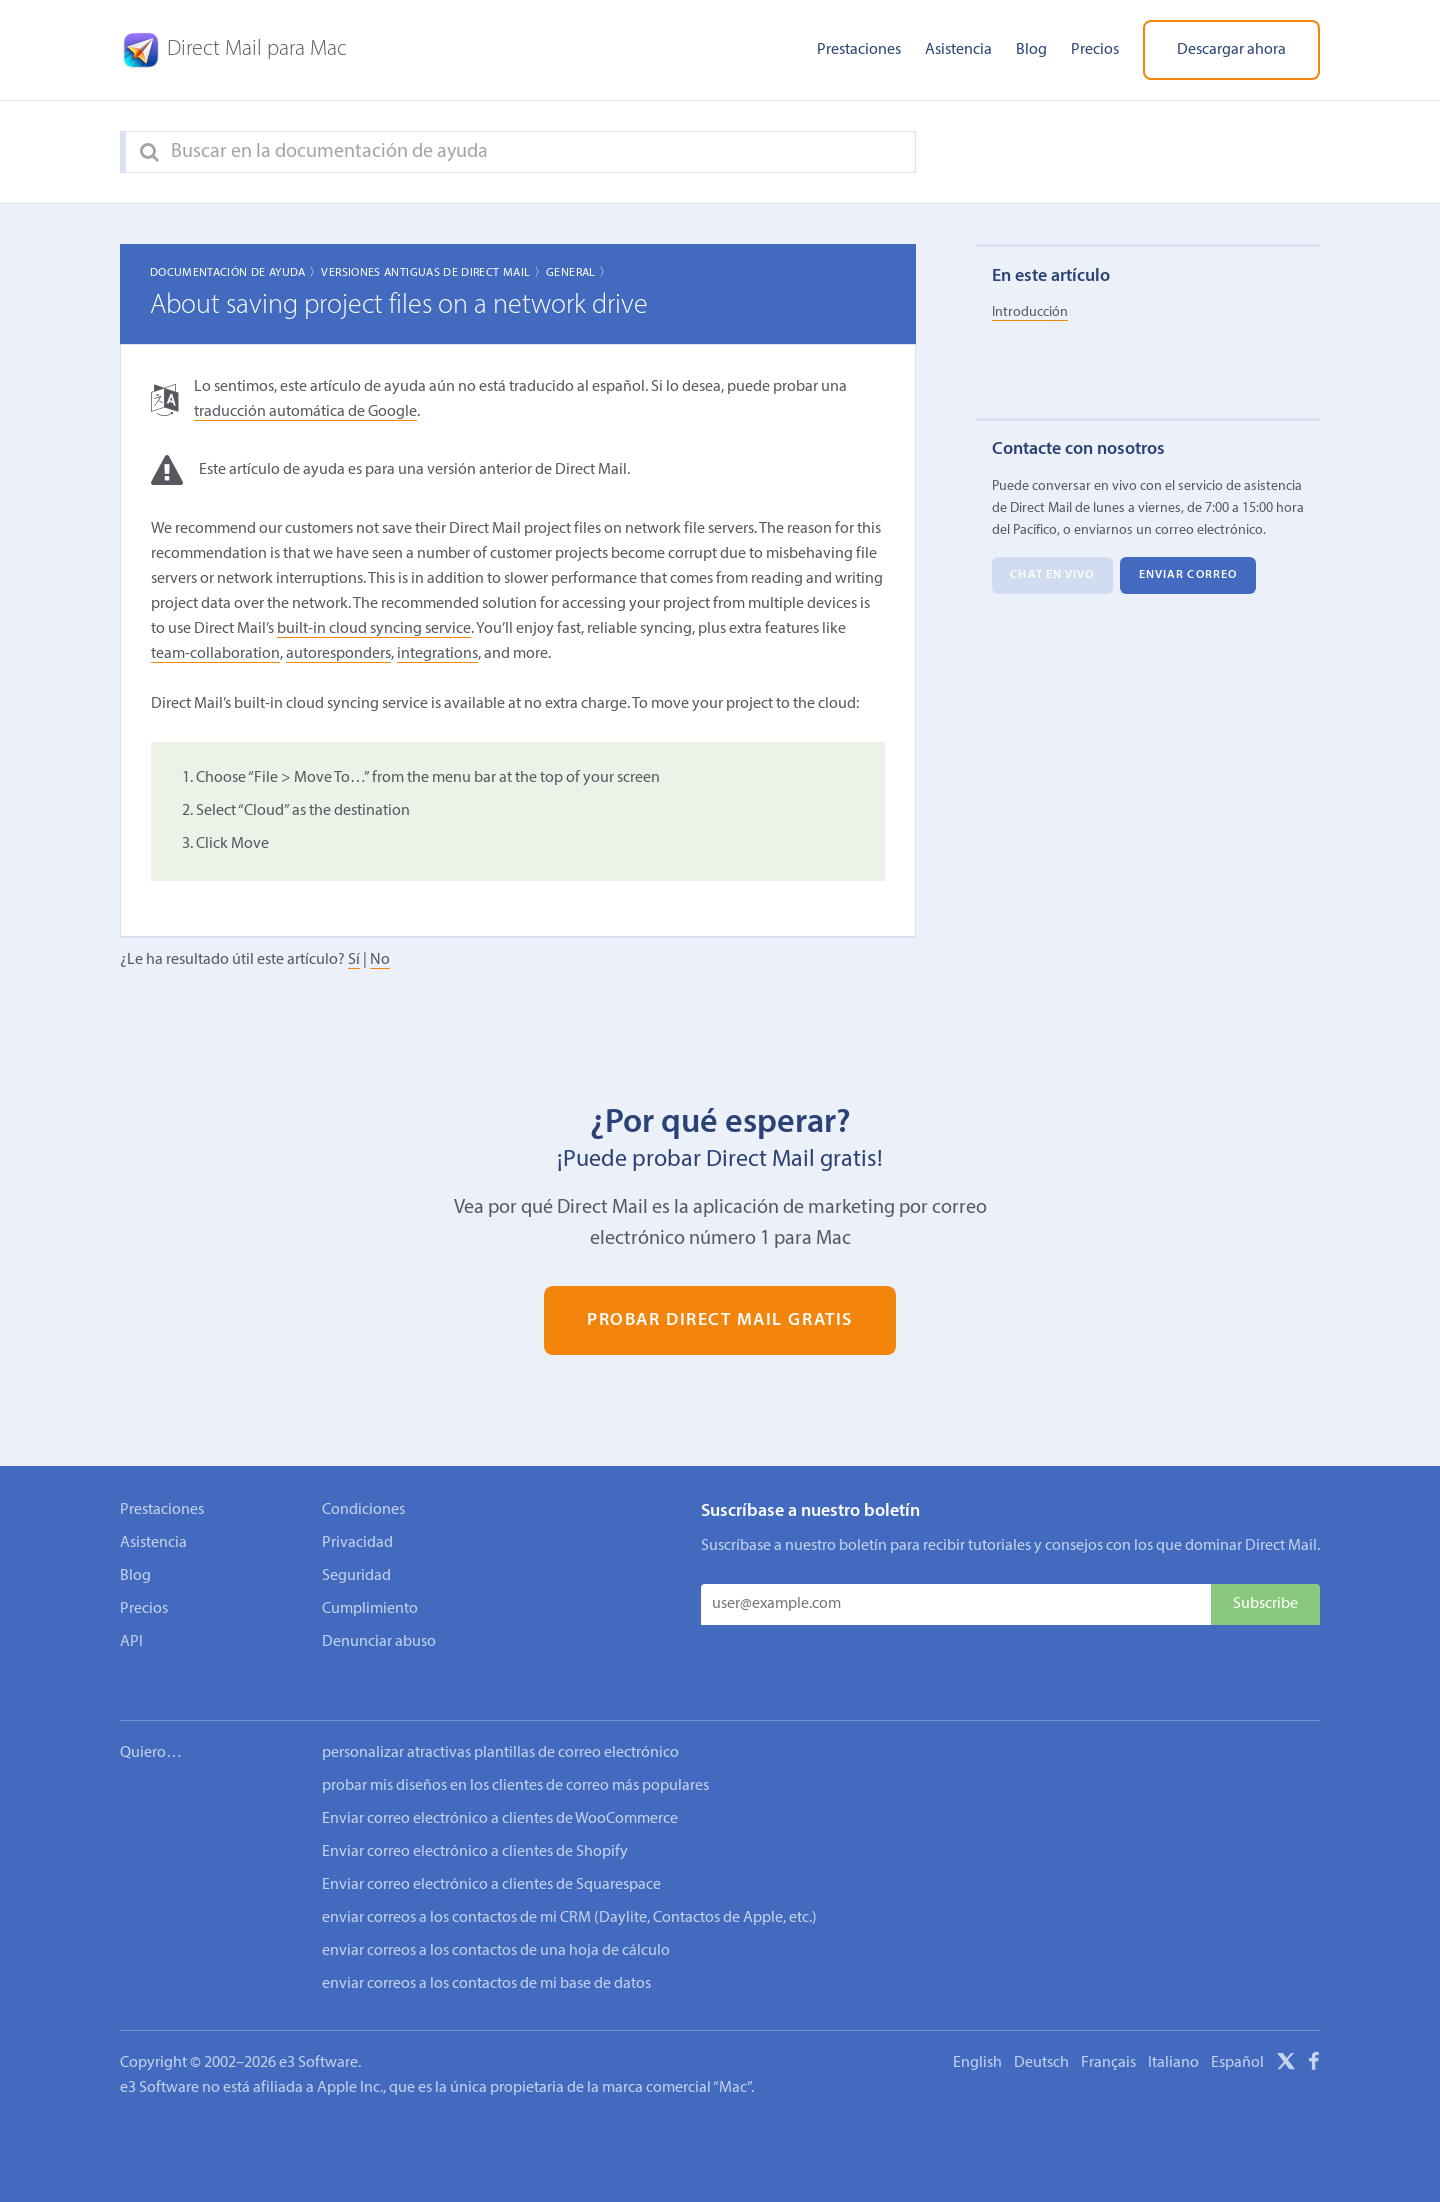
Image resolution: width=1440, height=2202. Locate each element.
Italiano (1173, 2036)
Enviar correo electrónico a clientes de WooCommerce (500, 1792)
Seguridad (356, 1576)
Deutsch (1041, 2036)
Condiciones (363, 1510)
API (131, 1642)
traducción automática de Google (305, 412)
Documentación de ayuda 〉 (236, 273)
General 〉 (578, 273)
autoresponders (338, 654)
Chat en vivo (1052, 576)
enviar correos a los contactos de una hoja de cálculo (496, 1924)
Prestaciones (859, 50)
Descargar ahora (1231, 50)
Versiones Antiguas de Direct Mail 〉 (433, 273)
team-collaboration (215, 654)
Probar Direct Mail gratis (719, 1320)
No (380, 960)
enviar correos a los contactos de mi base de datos (486, 1957)
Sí (354, 960)
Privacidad (357, 1543)
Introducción (1030, 312)
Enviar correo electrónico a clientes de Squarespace (491, 1858)
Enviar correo (1188, 576)
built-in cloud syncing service (374, 629)
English (977, 2036)
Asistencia (958, 50)
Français (1108, 2036)
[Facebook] (1314, 2038)
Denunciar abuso (379, 1642)
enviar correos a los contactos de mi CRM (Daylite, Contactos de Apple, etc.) (569, 1891)
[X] (1286, 2038)
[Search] (149, 153)
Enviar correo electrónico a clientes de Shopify (475, 1825)
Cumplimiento (370, 1609)
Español (1237, 2036)
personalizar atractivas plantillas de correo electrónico (500, 1726)
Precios (1095, 50)
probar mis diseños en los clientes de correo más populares (515, 1759)
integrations (437, 654)
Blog (1031, 50)
